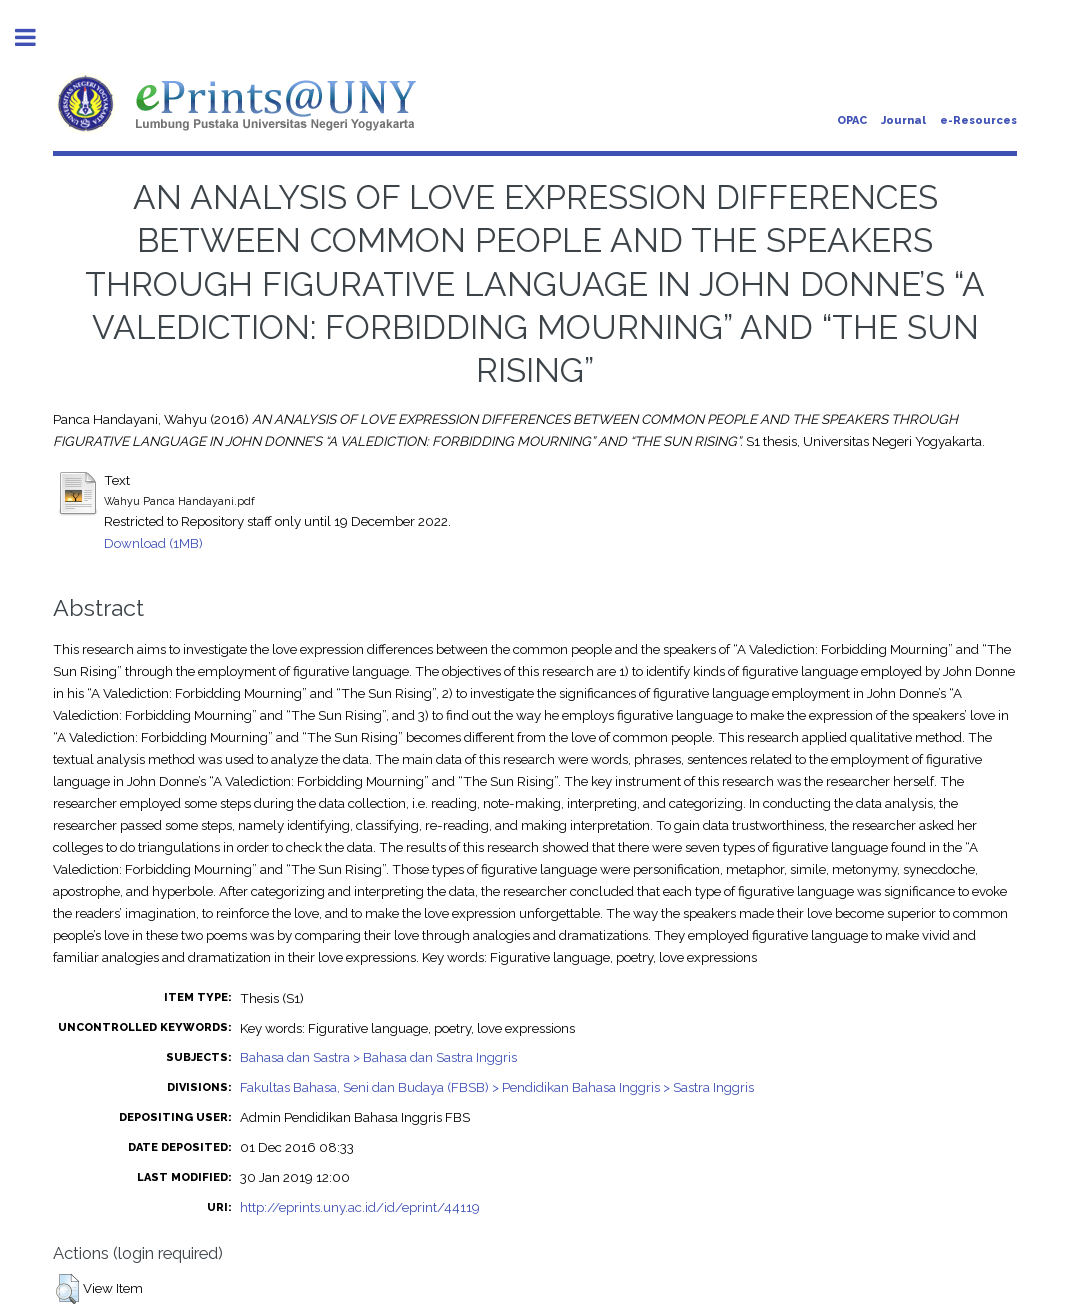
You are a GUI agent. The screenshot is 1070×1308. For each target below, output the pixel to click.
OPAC (852, 120)
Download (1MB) (153, 543)
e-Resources (978, 120)
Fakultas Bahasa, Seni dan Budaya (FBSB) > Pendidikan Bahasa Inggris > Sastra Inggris (497, 1087)
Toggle (36, 37)
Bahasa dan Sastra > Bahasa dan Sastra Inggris (378, 1057)
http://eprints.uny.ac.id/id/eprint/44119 (360, 1207)
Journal (903, 120)
